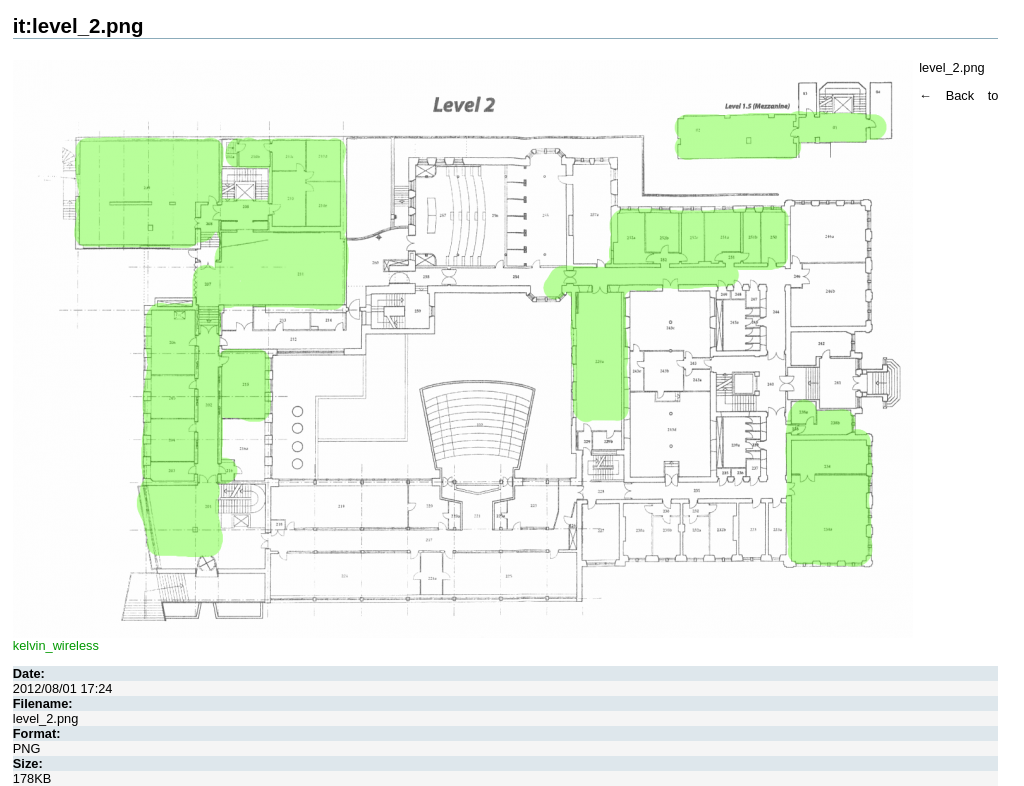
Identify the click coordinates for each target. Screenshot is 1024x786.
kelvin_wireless (56, 645)
